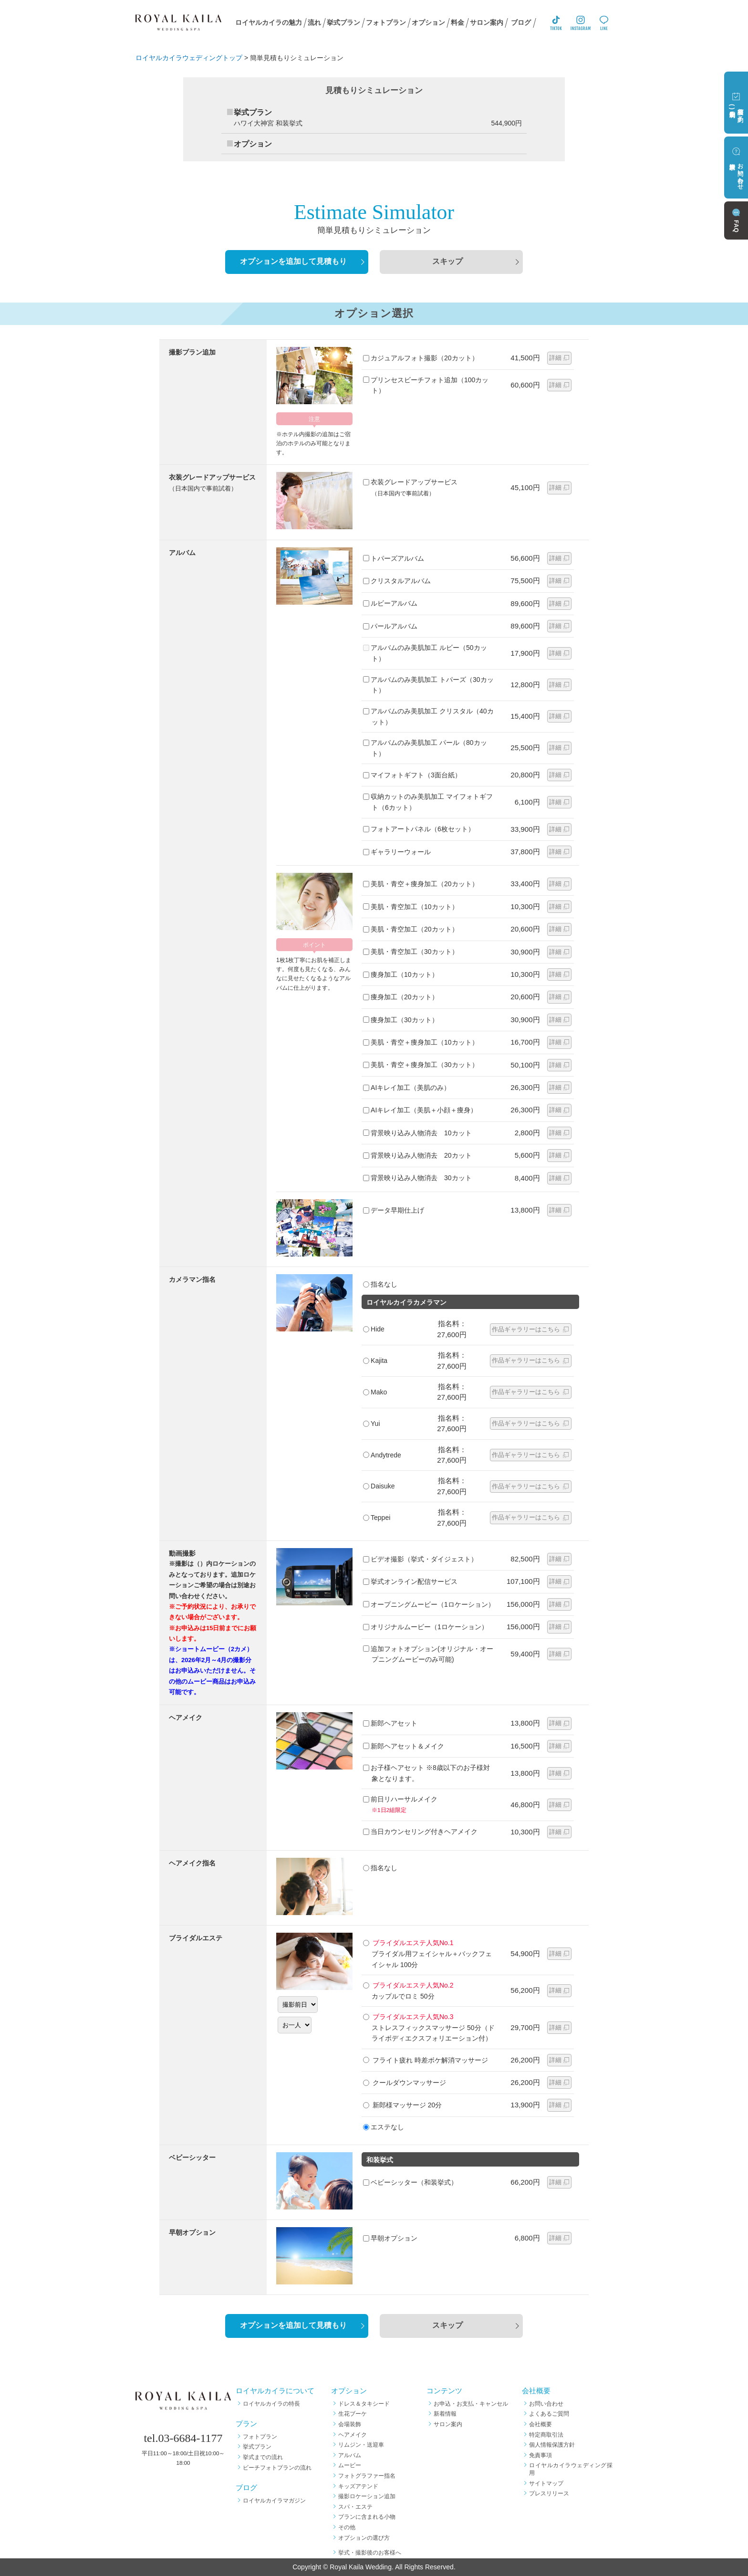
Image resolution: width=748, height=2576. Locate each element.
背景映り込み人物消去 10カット (417, 1133)
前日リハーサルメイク (429, 1805)
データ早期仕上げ (393, 1210)
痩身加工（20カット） (400, 997)
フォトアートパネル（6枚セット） (419, 829)
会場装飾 (349, 2424)
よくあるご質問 (549, 2413)
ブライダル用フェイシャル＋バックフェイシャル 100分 (427, 1953)
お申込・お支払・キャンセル (471, 2403)
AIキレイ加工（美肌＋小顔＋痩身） (420, 1110)
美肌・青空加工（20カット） (410, 929)
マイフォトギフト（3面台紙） (412, 775)
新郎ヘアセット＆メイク (403, 1746)
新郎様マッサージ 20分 (402, 2105)
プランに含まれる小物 (366, 2516)
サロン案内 (448, 2424)
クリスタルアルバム (397, 581)
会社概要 (540, 2424)
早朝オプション (390, 2238)
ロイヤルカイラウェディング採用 (571, 2469)
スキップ (447, 262)
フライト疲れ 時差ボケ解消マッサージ (425, 2060)
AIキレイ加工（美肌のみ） (406, 1087)
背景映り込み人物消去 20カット (417, 1155)
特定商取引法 (546, 2434)
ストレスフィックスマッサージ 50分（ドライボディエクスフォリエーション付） (428, 2027)
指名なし (380, 1284)
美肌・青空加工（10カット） (410, 907)
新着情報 (445, 2413)
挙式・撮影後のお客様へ (369, 2552)
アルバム (349, 2455)
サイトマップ (546, 2483)
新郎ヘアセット (390, 1723)
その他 (346, 2527)
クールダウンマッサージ (404, 2082)
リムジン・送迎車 (361, 2444)
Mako (375, 1392)
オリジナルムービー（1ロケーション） (425, 1627)
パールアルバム (390, 626)
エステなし (383, 2127)
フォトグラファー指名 (366, 2475)
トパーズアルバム (393, 558)
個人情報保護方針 (552, 2444)
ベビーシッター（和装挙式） (410, 2182)
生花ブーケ (352, 2413)
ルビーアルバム (390, 603)
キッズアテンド (358, 2486)
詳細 (555, 357)
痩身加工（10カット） (400, 974)
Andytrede (382, 1455)
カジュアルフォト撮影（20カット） (420, 358)
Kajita (375, 1360)
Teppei (376, 1517)
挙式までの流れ (263, 2457)
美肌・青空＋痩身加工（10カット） (420, 1042)
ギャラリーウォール (397, 852)
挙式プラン (257, 2446)
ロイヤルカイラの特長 (271, 2403)
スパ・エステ (355, 2506)
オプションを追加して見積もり (293, 262)
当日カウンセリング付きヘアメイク (420, 1831)
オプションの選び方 (364, 2537)
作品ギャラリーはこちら (526, 1329)
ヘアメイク (352, 2434)
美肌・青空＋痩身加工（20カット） (420, 884)
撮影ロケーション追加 (366, 2496)
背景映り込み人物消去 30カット (417, 1178)
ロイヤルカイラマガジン (274, 2500)
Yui (371, 1423)
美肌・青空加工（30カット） (410, 951)
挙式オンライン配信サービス (410, 1581)
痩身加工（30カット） (400, 1020)
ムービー (349, 2465)
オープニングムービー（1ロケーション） (429, 1604)
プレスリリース (549, 2493)
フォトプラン (260, 2436)
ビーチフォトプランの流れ (277, 2467)
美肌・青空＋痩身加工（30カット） (420, 1064)
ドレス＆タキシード (364, 2403)
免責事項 (540, 2455)
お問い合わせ (546, 2403)
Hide (373, 1329)
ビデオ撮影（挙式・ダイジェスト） (420, 1559)
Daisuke (379, 1486)
